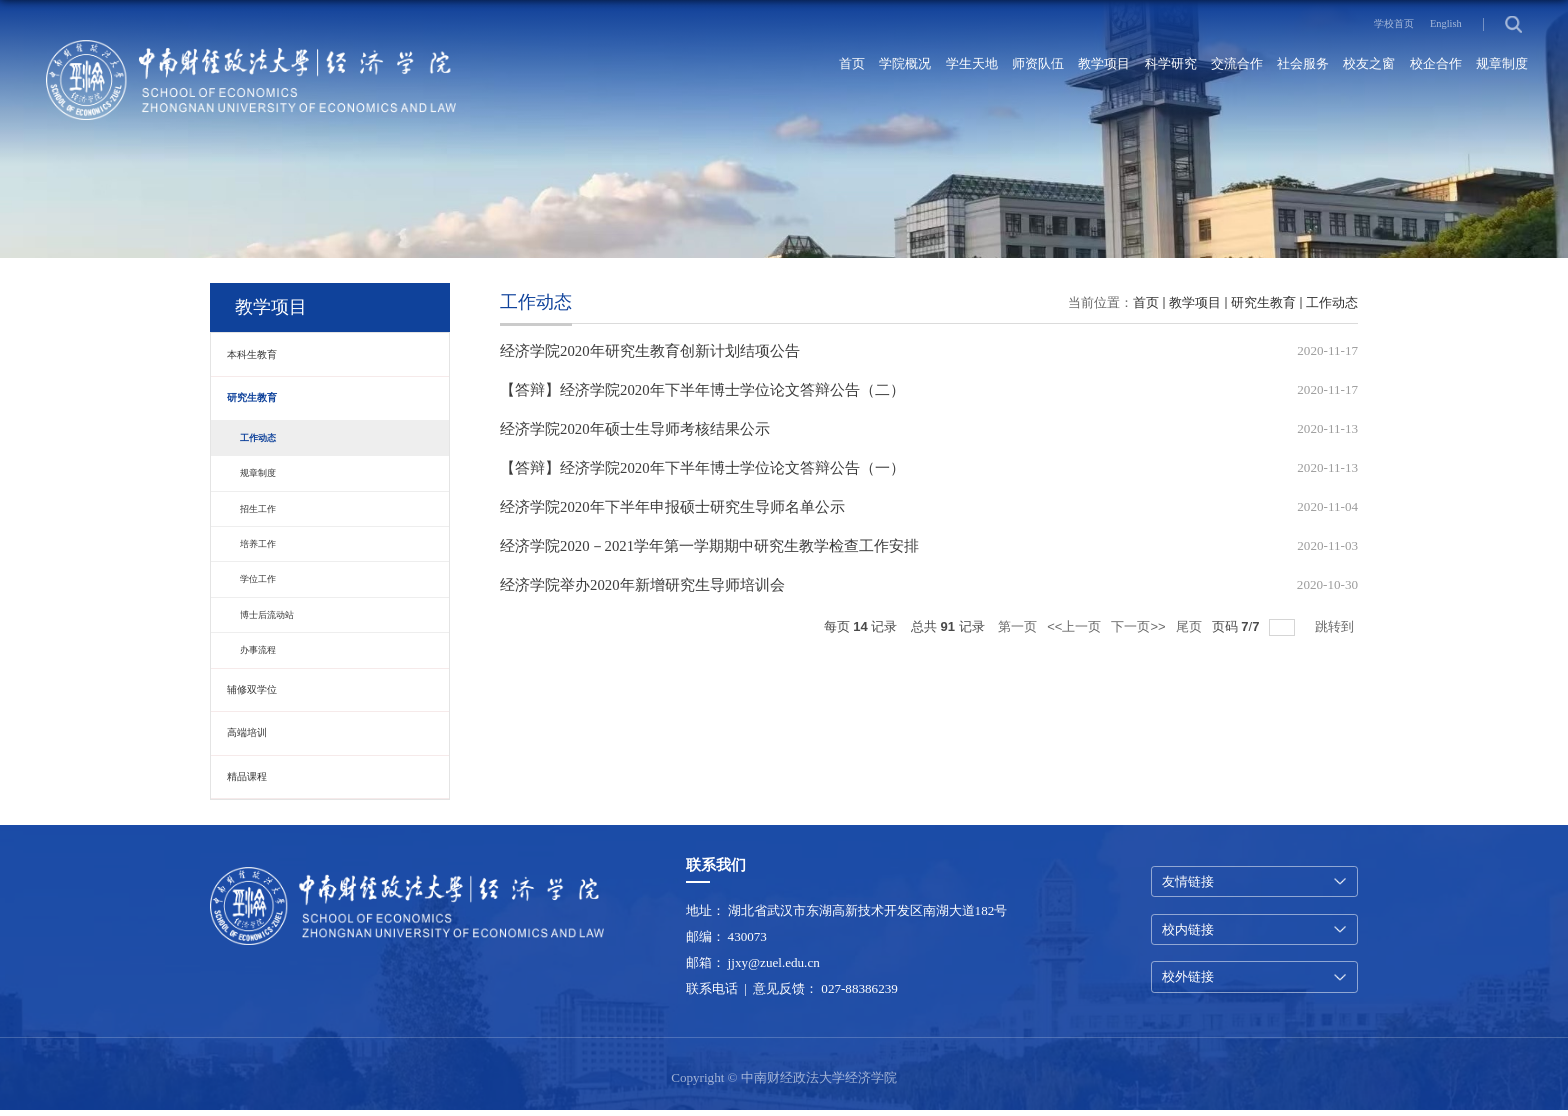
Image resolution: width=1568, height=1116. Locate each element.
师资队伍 (920, 65)
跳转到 (1336, 640)
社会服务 (1248, 65)
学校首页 (1374, 23)
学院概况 (756, 65)
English (1440, 23)
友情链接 (1188, 882)
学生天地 (838, 65)
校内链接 (1188, 932)
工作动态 (1332, 302)
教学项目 (1002, 65)
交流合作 (1166, 65)
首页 (690, 65)
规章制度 (1494, 65)
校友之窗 (1330, 65)
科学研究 (1084, 65)
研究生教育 (1263, 302)
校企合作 (1412, 65)
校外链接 (1188, 981)
